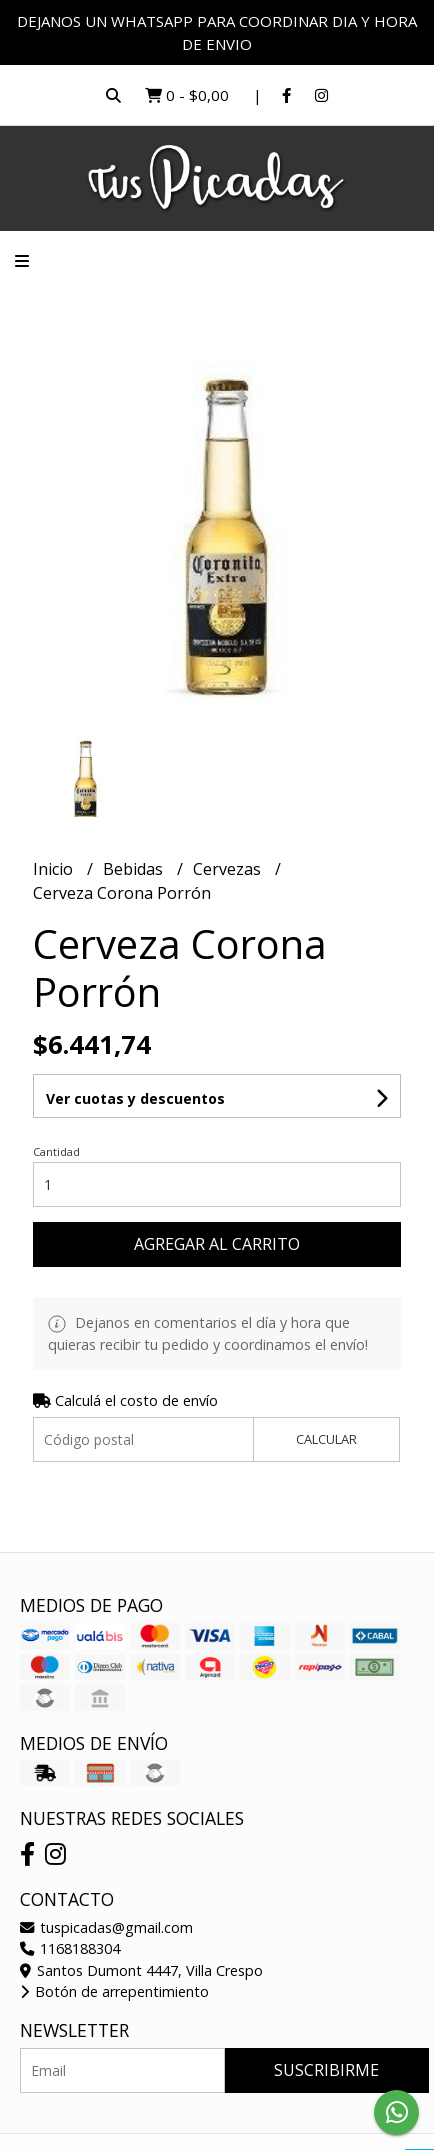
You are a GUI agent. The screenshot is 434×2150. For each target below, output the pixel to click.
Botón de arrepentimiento (114, 1991)
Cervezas (229, 869)
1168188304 (70, 1948)
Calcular (326, 1439)
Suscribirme (326, 2070)
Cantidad (56, 1151)
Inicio (55, 869)
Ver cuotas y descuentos (135, 1098)
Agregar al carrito (217, 1244)
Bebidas (135, 869)
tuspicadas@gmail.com (106, 1927)
